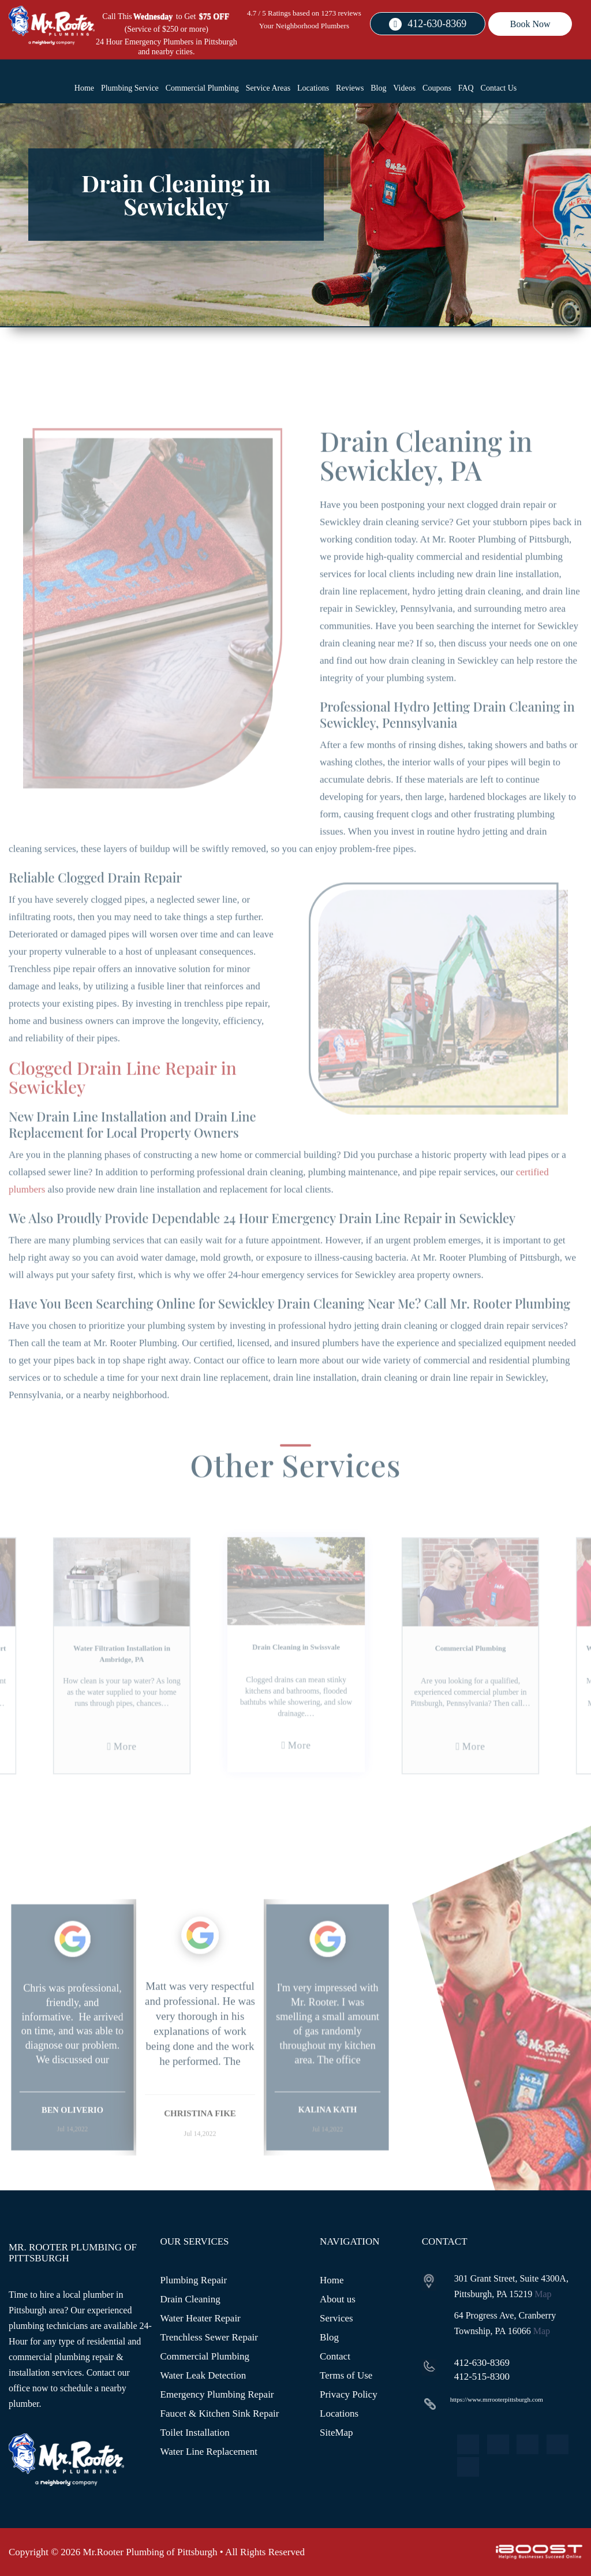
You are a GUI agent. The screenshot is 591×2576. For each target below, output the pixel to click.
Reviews (350, 88)
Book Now (530, 24)
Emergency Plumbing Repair (217, 2394)
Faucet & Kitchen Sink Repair (219, 2413)
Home (84, 88)
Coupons (436, 88)
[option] (72, 2061)
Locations (313, 88)
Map (542, 2294)
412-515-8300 (482, 2376)
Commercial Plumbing (202, 88)
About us (338, 2299)
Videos (404, 88)
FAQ (466, 88)
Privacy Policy (348, 2394)
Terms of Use (346, 2375)
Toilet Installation (195, 2432)
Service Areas (268, 88)
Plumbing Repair (193, 2280)
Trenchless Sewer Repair (209, 2337)
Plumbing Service (130, 88)
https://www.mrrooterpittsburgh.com (496, 2399)
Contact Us (499, 88)
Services (336, 2318)
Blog (378, 88)
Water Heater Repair (200, 2318)
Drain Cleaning (190, 2299)
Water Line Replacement (209, 2451)
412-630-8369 (436, 23)
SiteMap (336, 2432)
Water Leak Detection (203, 2375)
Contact (335, 2356)
